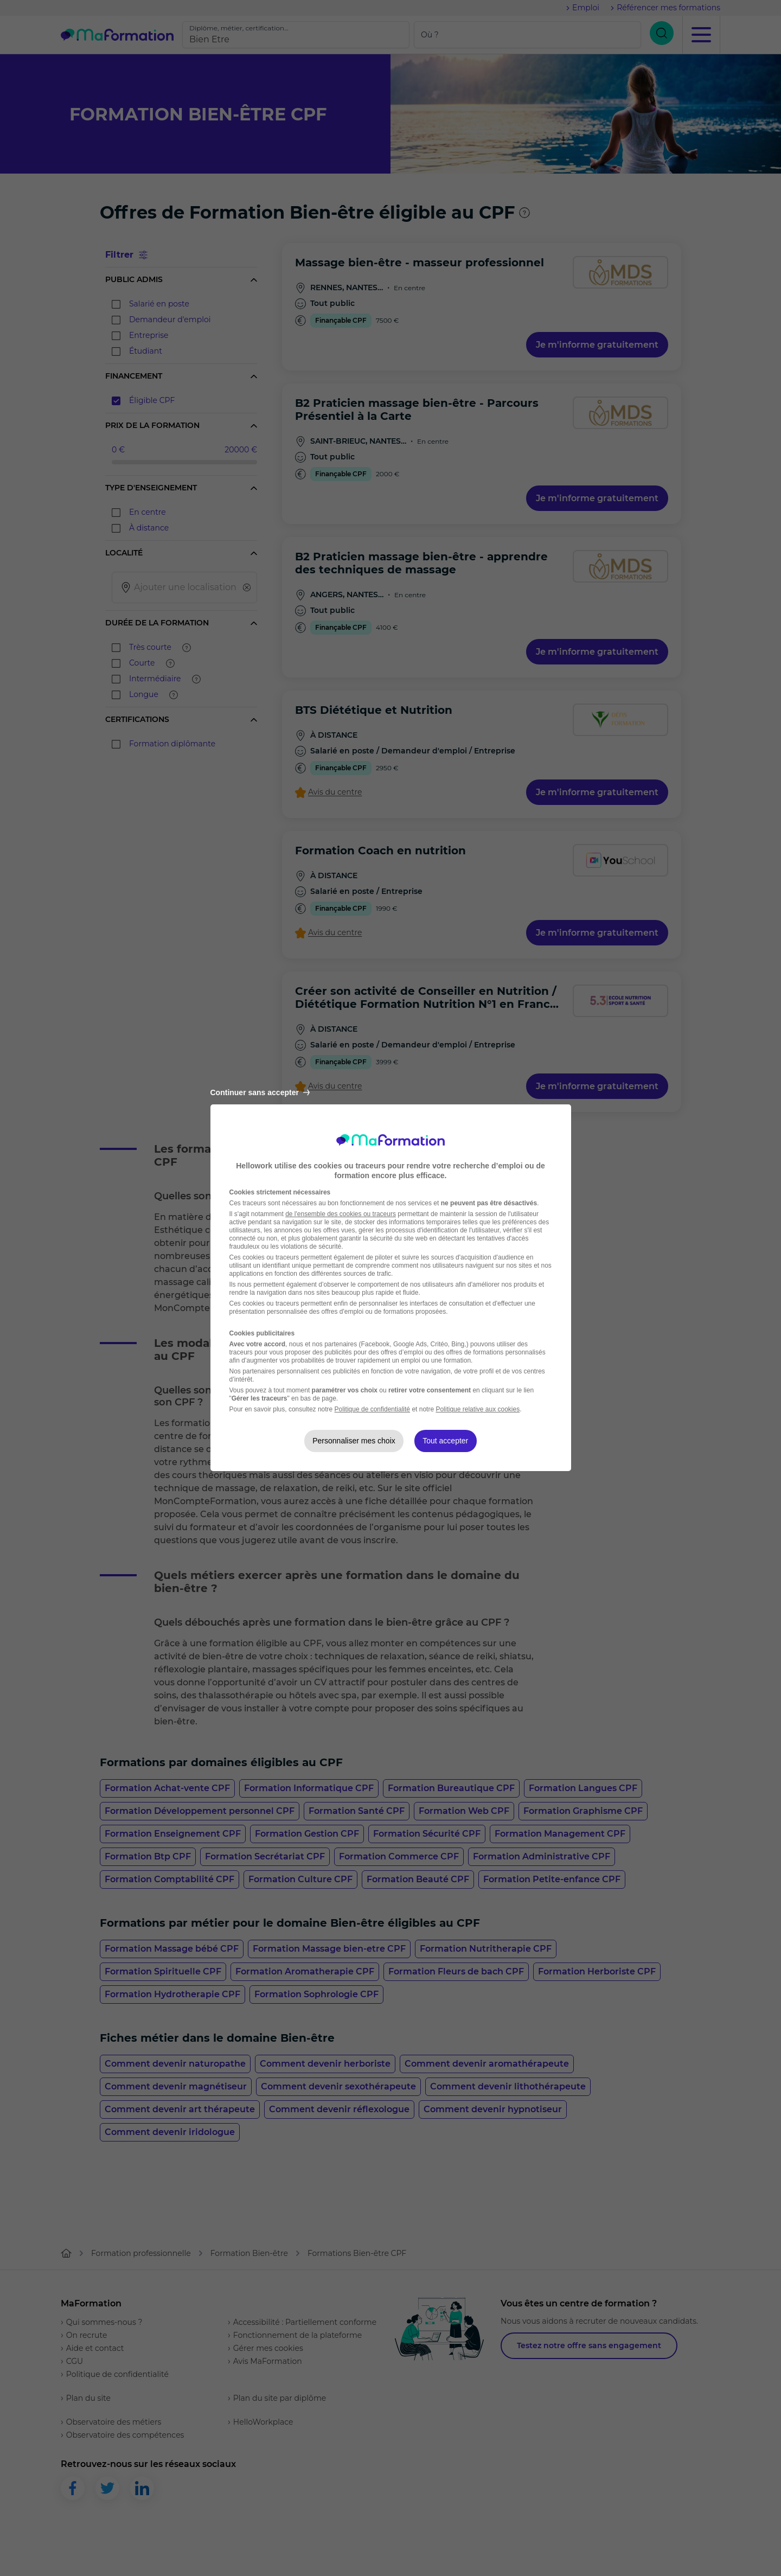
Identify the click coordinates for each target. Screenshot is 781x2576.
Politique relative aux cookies (478, 1409)
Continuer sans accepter (260, 1092)
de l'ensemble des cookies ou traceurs (340, 1214)
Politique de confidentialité (372, 1409)
